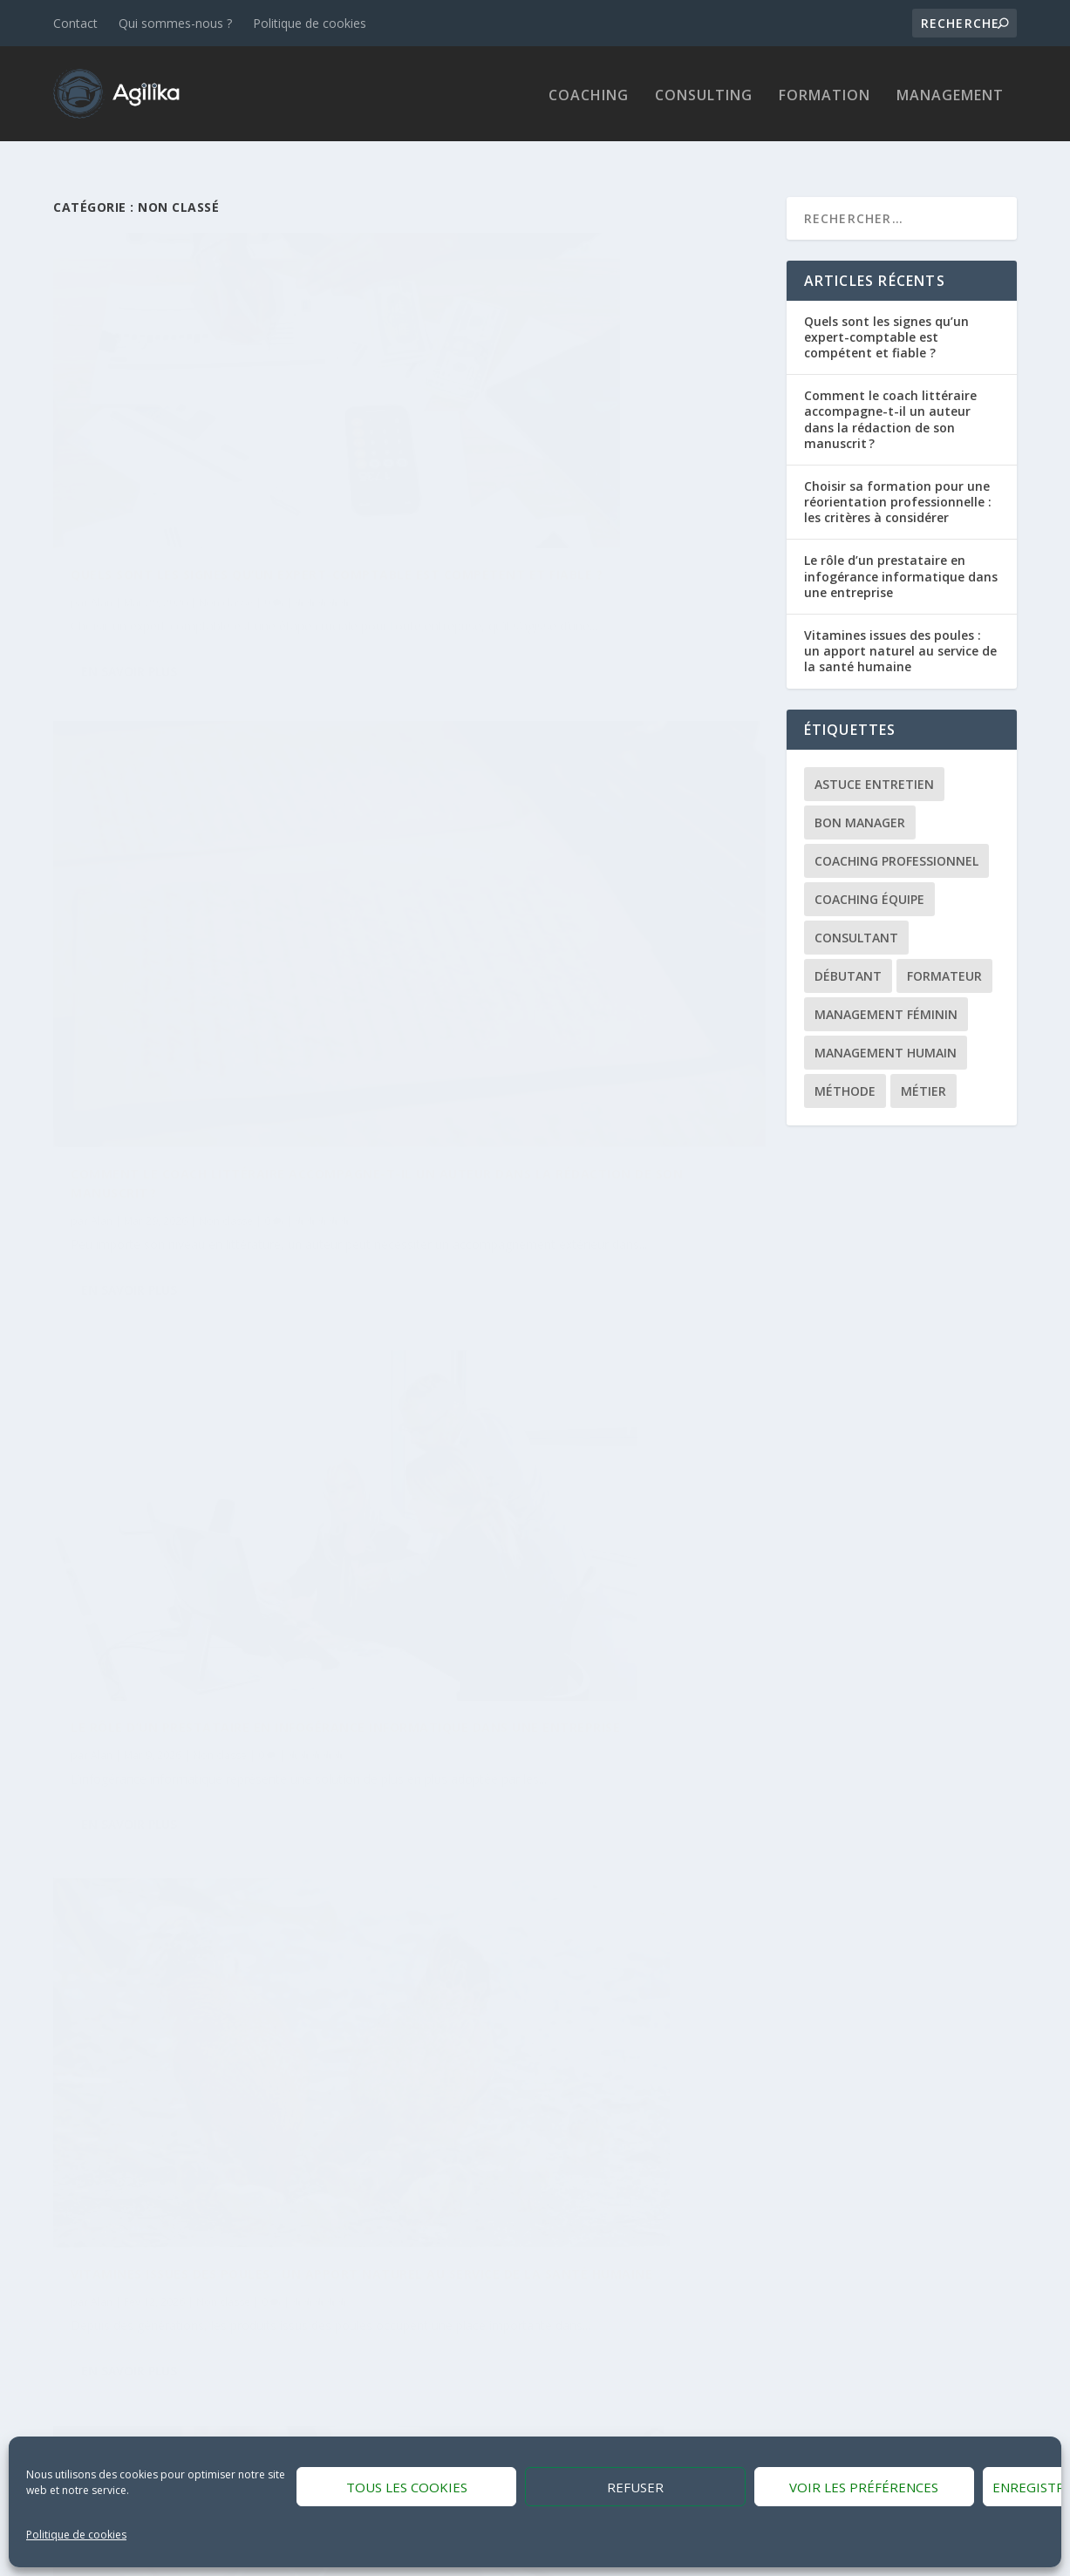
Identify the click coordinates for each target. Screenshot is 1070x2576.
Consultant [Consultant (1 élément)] (856, 914)
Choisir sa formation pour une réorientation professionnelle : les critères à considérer (898, 478)
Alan (101, 489)
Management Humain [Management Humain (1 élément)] (885, 1029)
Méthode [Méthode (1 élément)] (845, 1067)
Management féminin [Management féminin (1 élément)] (886, 990)
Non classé (226, 489)
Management (950, 93)
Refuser (635, 2487)
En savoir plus (129, 579)
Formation (824, 93)
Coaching (589, 93)
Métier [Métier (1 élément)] (923, 1067)
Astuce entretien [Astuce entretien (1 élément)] (874, 760)
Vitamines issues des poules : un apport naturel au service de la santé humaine (900, 627)
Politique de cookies (76, 2534)
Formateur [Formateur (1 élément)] (944, 952)
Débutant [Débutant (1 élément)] (848, 952)
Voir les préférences (863, 2487)
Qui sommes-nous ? (175, 23)
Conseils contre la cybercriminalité (570, 1738)
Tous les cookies (406, 2487)
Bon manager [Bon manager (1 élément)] (859, 799)
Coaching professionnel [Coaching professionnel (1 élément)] (896, 837)
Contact (75, 23)
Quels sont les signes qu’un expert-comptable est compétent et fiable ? (886, 313)
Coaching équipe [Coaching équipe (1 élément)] (869, 875)
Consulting (704, 93)
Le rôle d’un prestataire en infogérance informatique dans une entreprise (901, 553)
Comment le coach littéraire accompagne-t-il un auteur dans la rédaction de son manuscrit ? (568, 462)
